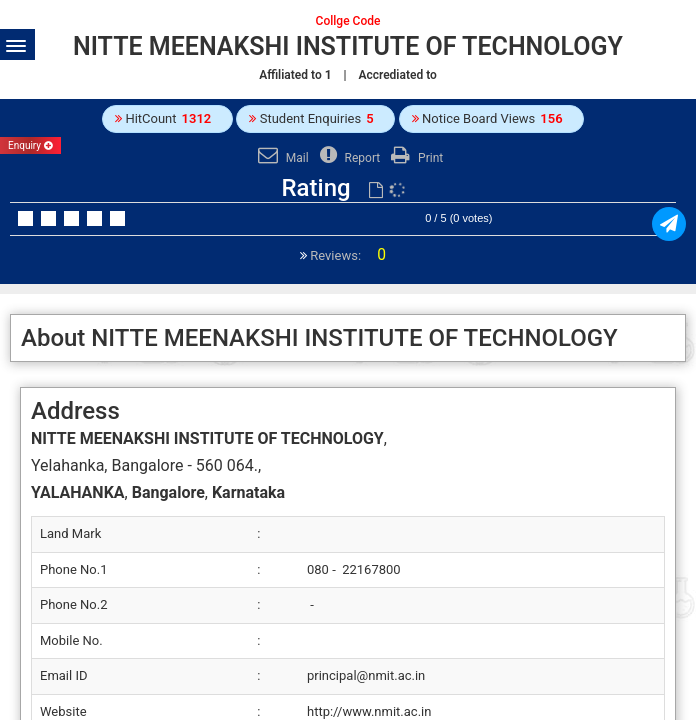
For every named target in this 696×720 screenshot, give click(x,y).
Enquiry (30, 145)
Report (348, 158)
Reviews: (346, 255)
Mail (281, 158)
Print (414, 158)
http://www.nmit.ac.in (369, 711)
